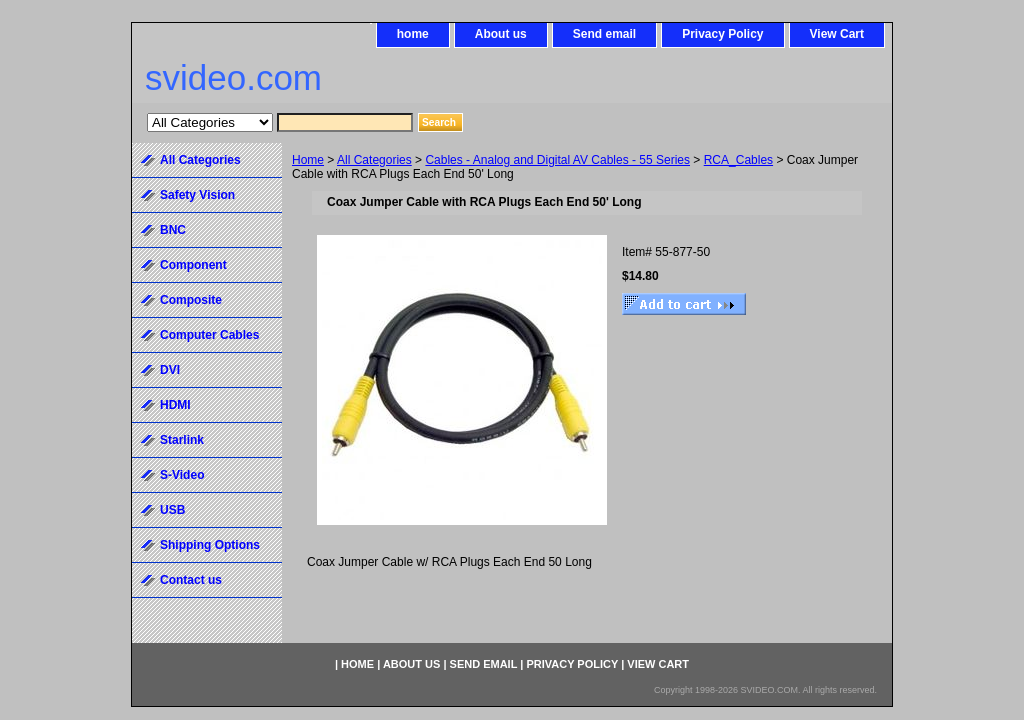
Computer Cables (209, 335)
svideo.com (233, 77)
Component (193, 265)
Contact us (191, 580)
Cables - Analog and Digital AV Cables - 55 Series (557, 160)
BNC (173, 230)
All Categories (374, 160)
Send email (604, 34)
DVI (170, 370)
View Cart (837, 34)
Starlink (182, 440)
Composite (191, 300)
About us (501, 34)
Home (308, 160)
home (413, 34)
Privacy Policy (722, 34)
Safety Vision (197, 195)
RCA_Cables (738, 160)
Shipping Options (210, 545)
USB (172, 510)
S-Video (182, 475)
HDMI (175, 405)
